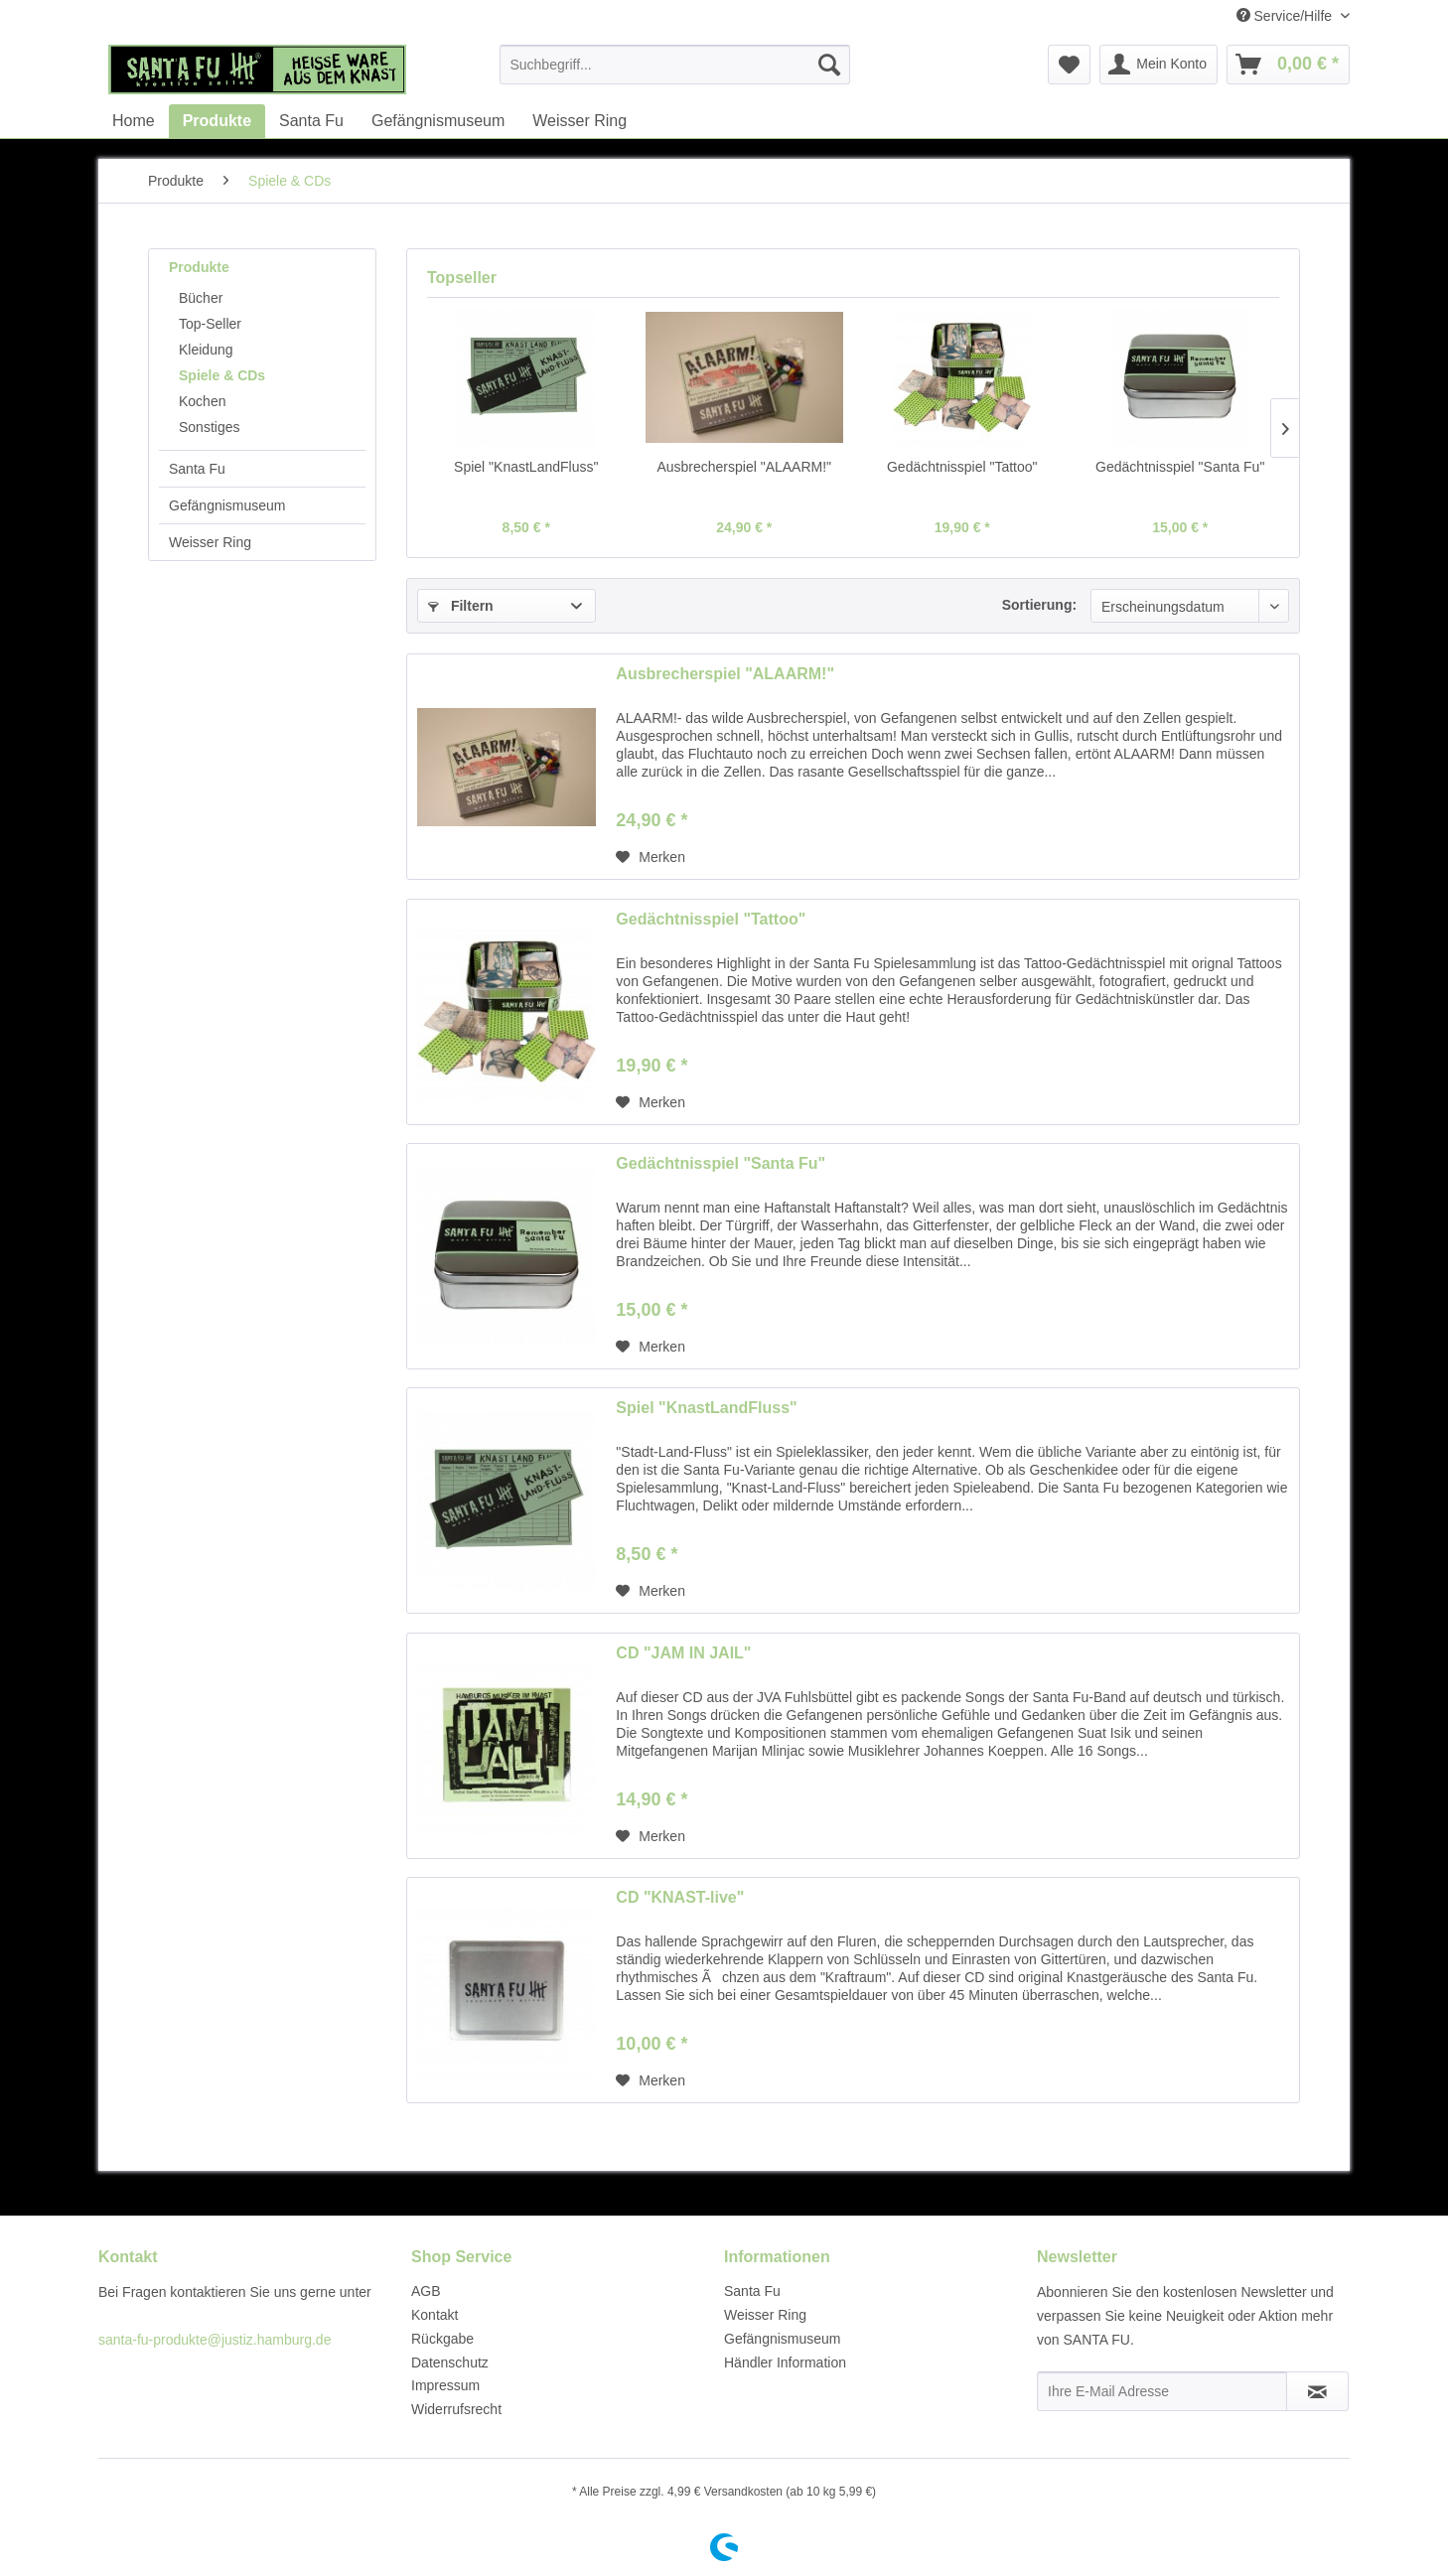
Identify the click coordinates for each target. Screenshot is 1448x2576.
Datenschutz (450, 2362)
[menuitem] (675, 64)
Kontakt (434, 2315)
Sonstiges (209, 427)
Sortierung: (1039, 605)
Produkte (199, 267)
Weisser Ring (210, 542)
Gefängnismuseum (227, 505)
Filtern (461, 606)
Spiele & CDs (222, 375)
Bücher (200, 298)
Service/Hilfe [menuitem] (1286, 16)
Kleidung (206, 350)
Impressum (445, 2385)
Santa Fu (197, 469)
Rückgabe (442, 2339)
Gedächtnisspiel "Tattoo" (962, 467)
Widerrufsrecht (456, 2409)
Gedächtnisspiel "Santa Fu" (1179, 467)
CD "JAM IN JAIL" (683, 1653)
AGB (426, 2291)
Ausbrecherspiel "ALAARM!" (743, 467)
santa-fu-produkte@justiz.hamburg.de (214, 2340)
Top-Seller (210, 324)
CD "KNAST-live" (680, 1897)
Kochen (202, 401)
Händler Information (785, 2362)
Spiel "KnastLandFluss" (526, 467)
